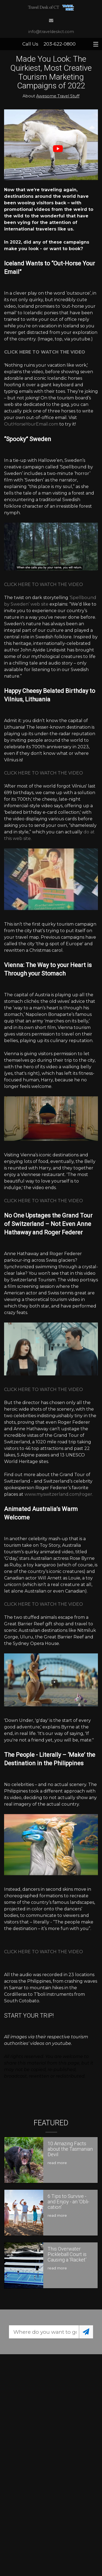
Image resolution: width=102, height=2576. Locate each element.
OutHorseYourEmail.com (31, 424)
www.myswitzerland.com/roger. (58, 1494)
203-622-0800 (60, 44)
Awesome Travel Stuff (57, 96)
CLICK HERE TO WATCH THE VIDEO (43, 584)
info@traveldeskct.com (51, 31)
